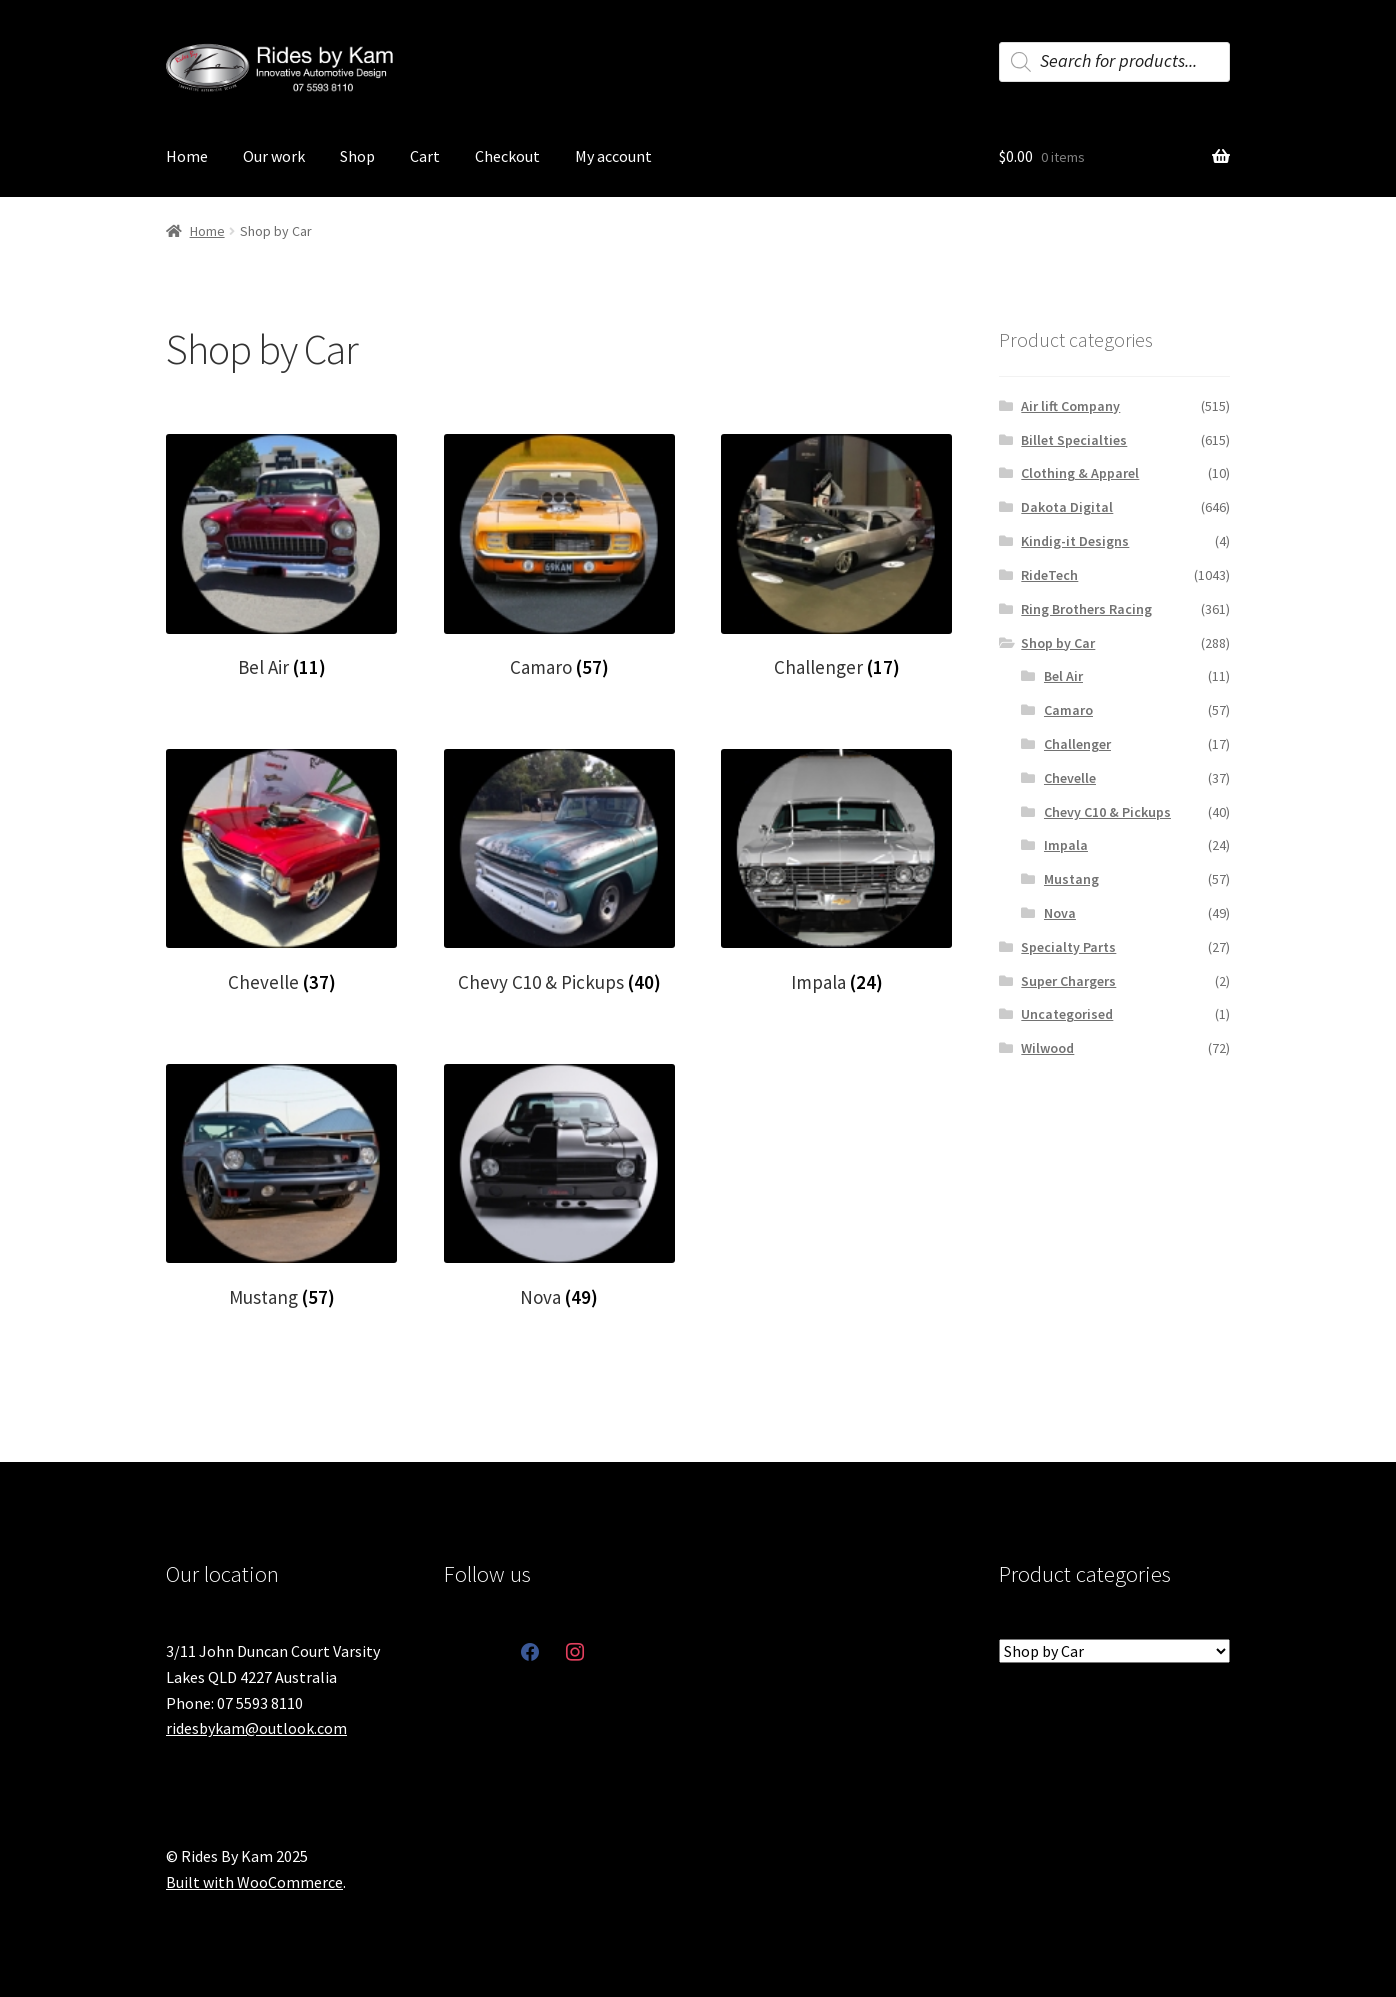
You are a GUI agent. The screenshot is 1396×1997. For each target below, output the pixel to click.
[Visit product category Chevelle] (281, 871)
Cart (425, 156)
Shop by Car (1058, 643)
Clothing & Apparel (1080, 473)
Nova (1060, 913)
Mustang (1071, 879)
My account (613, 156)
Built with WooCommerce (254, 1882)
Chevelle (1070, 778)
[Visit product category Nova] (559, 1186)
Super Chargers (1068, 981)
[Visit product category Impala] (836, 871)
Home (187, 156)
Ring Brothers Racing (1086, 609)
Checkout (507, 156)
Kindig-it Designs (1075, 541)
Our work (274, 156)
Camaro (1068, 710)
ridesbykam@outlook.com (256, 1728)
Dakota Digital (1067, 507)
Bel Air (1063, 676)
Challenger (1077, 744)
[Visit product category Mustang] (281, 1186)
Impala (1066, 845)
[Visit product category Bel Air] (281, 556)
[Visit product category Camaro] (559, 556)
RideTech (1049, 575)
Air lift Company (1070, 406)
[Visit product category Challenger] (836, 556)
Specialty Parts (1068, 947)
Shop (357, 156)
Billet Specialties (1074, 440)
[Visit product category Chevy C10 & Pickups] (559, 871)
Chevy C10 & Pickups (1107, 812)
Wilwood (1047, 1048)
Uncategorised (1067, 1014)
